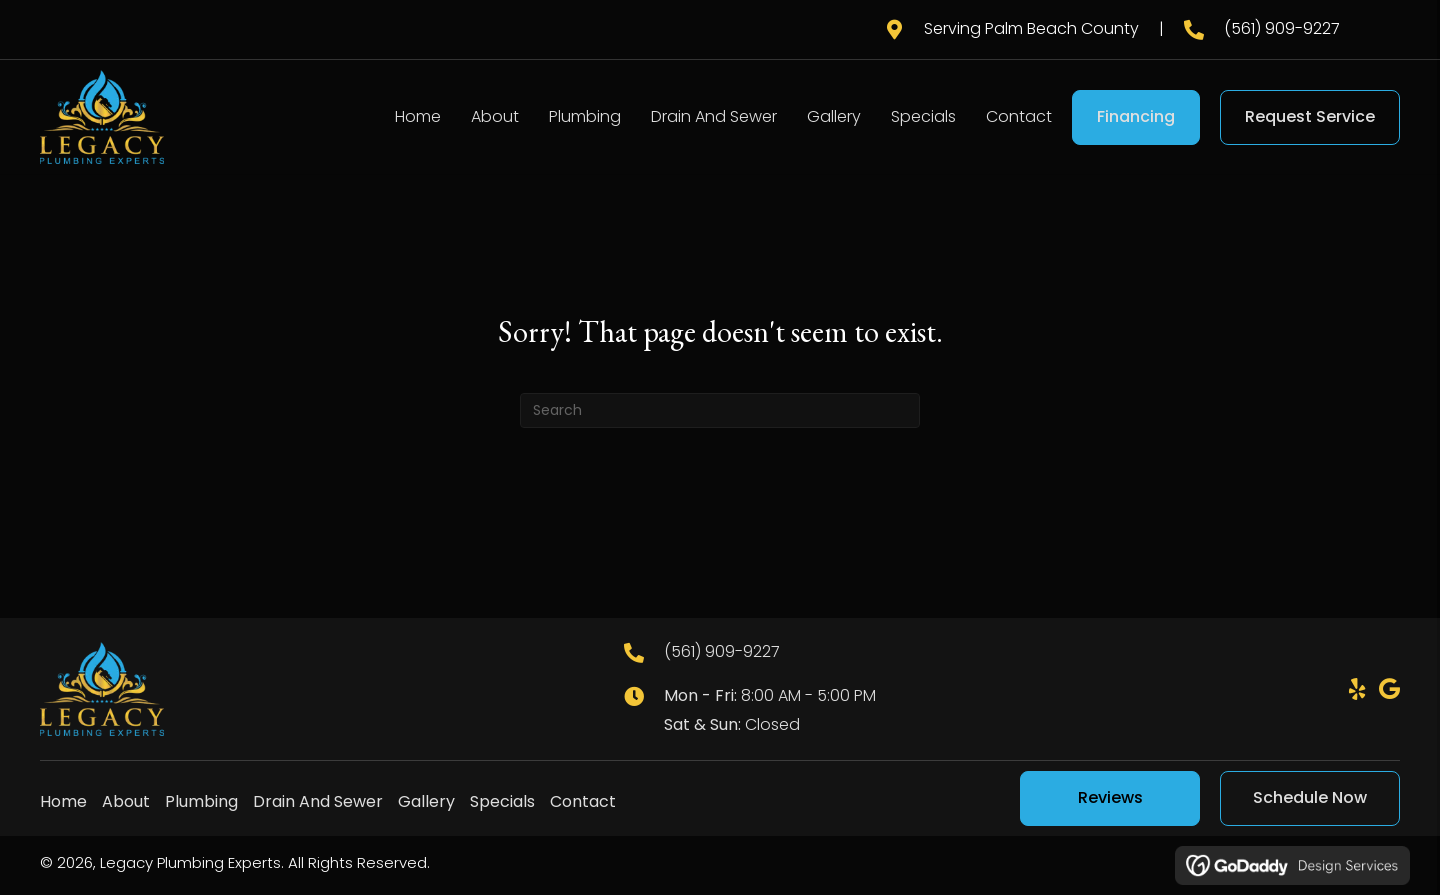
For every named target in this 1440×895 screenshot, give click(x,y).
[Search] (720, 410)
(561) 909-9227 (1282, 28)
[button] (1357, 689)
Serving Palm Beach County (1031, 28)
